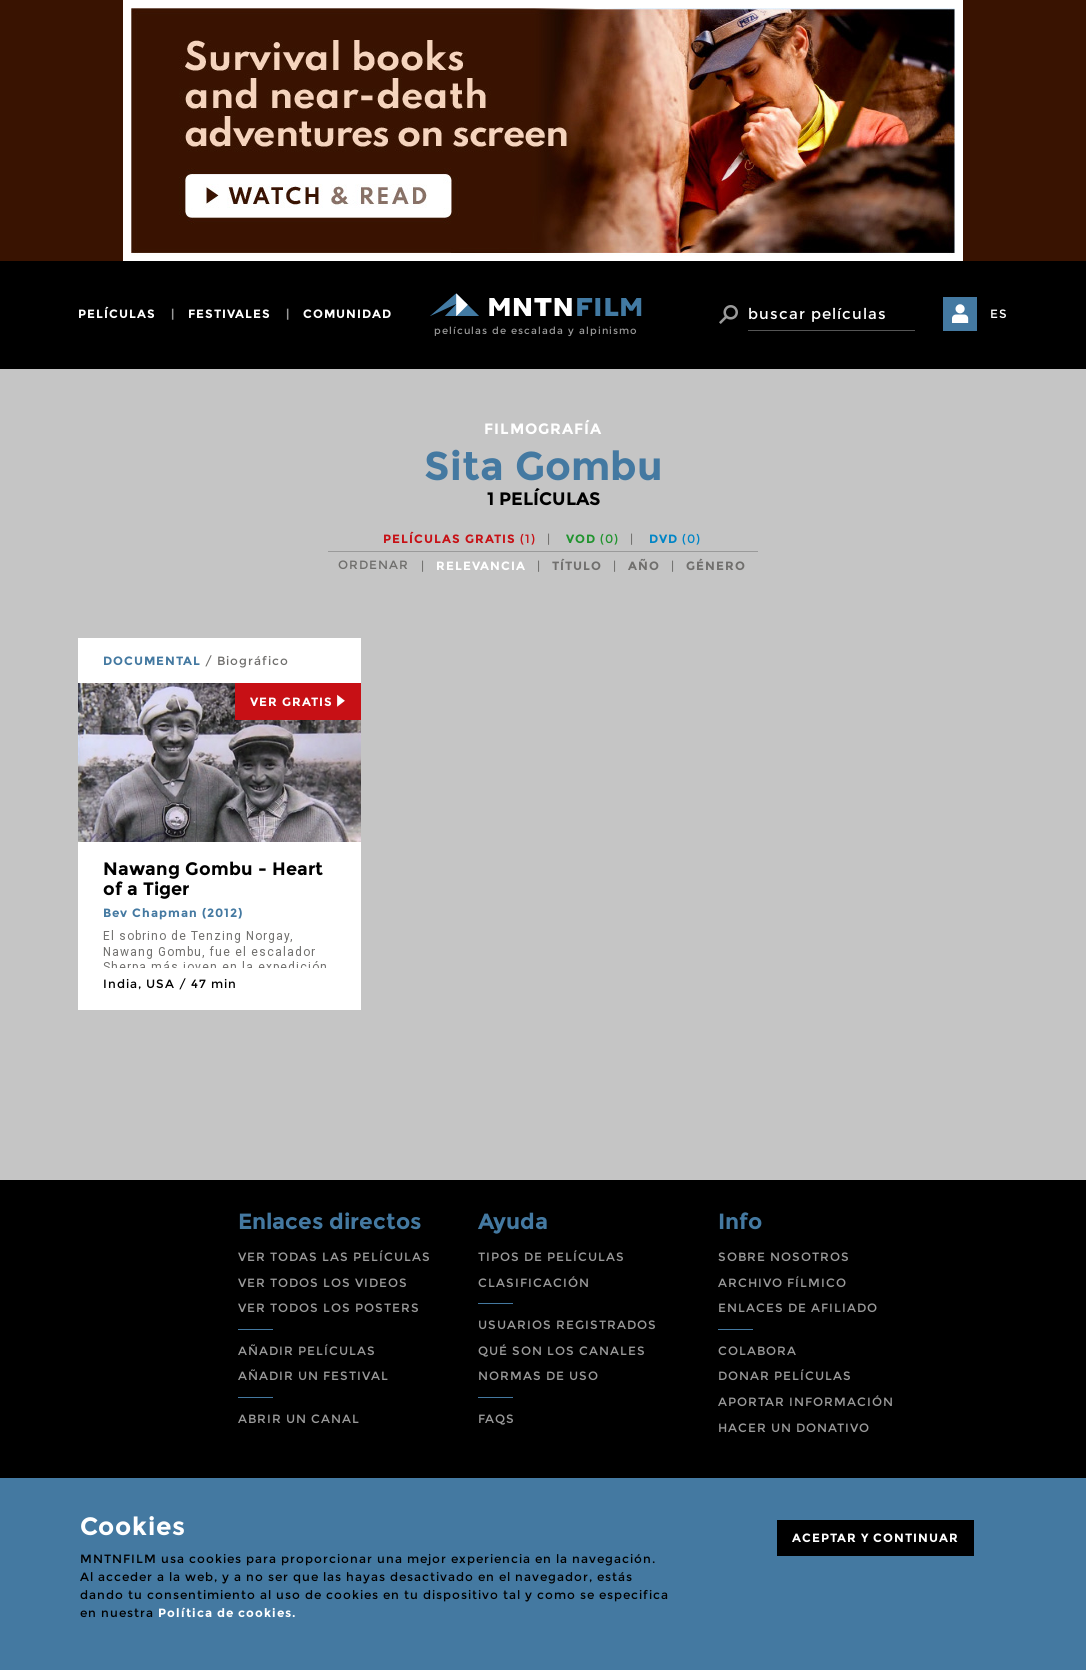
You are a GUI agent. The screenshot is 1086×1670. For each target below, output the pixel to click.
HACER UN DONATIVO (794, 1427)
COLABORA (757, 1350)
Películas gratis (459, 538)
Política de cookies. (227, 1612)
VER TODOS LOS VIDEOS (323, 1282)
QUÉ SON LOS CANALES (562, 1350)
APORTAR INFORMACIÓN (806, 1401)
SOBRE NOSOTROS (784, 1256)
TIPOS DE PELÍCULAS (551, 1256)
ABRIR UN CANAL (299, 1418)
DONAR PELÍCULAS (785, 1375)
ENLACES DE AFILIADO (798, 1307)
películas (117, 313)
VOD (592, 538)
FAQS (496, 1418)
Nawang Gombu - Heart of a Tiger (213, 879)
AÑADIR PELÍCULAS (307, 1350)
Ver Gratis (298, 701)
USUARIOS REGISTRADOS (567, 1324)
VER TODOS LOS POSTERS (329, 1307)
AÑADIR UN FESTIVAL (313, 1375)
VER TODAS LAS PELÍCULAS (334, 1256)
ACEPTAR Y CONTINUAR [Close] (875, 1537)
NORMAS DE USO (538, 1375)
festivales (229, 313)
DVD (675, 538)
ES (999, 313)
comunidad (347, 313)
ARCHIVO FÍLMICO (782, 1282)
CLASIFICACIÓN (534, 1282)
